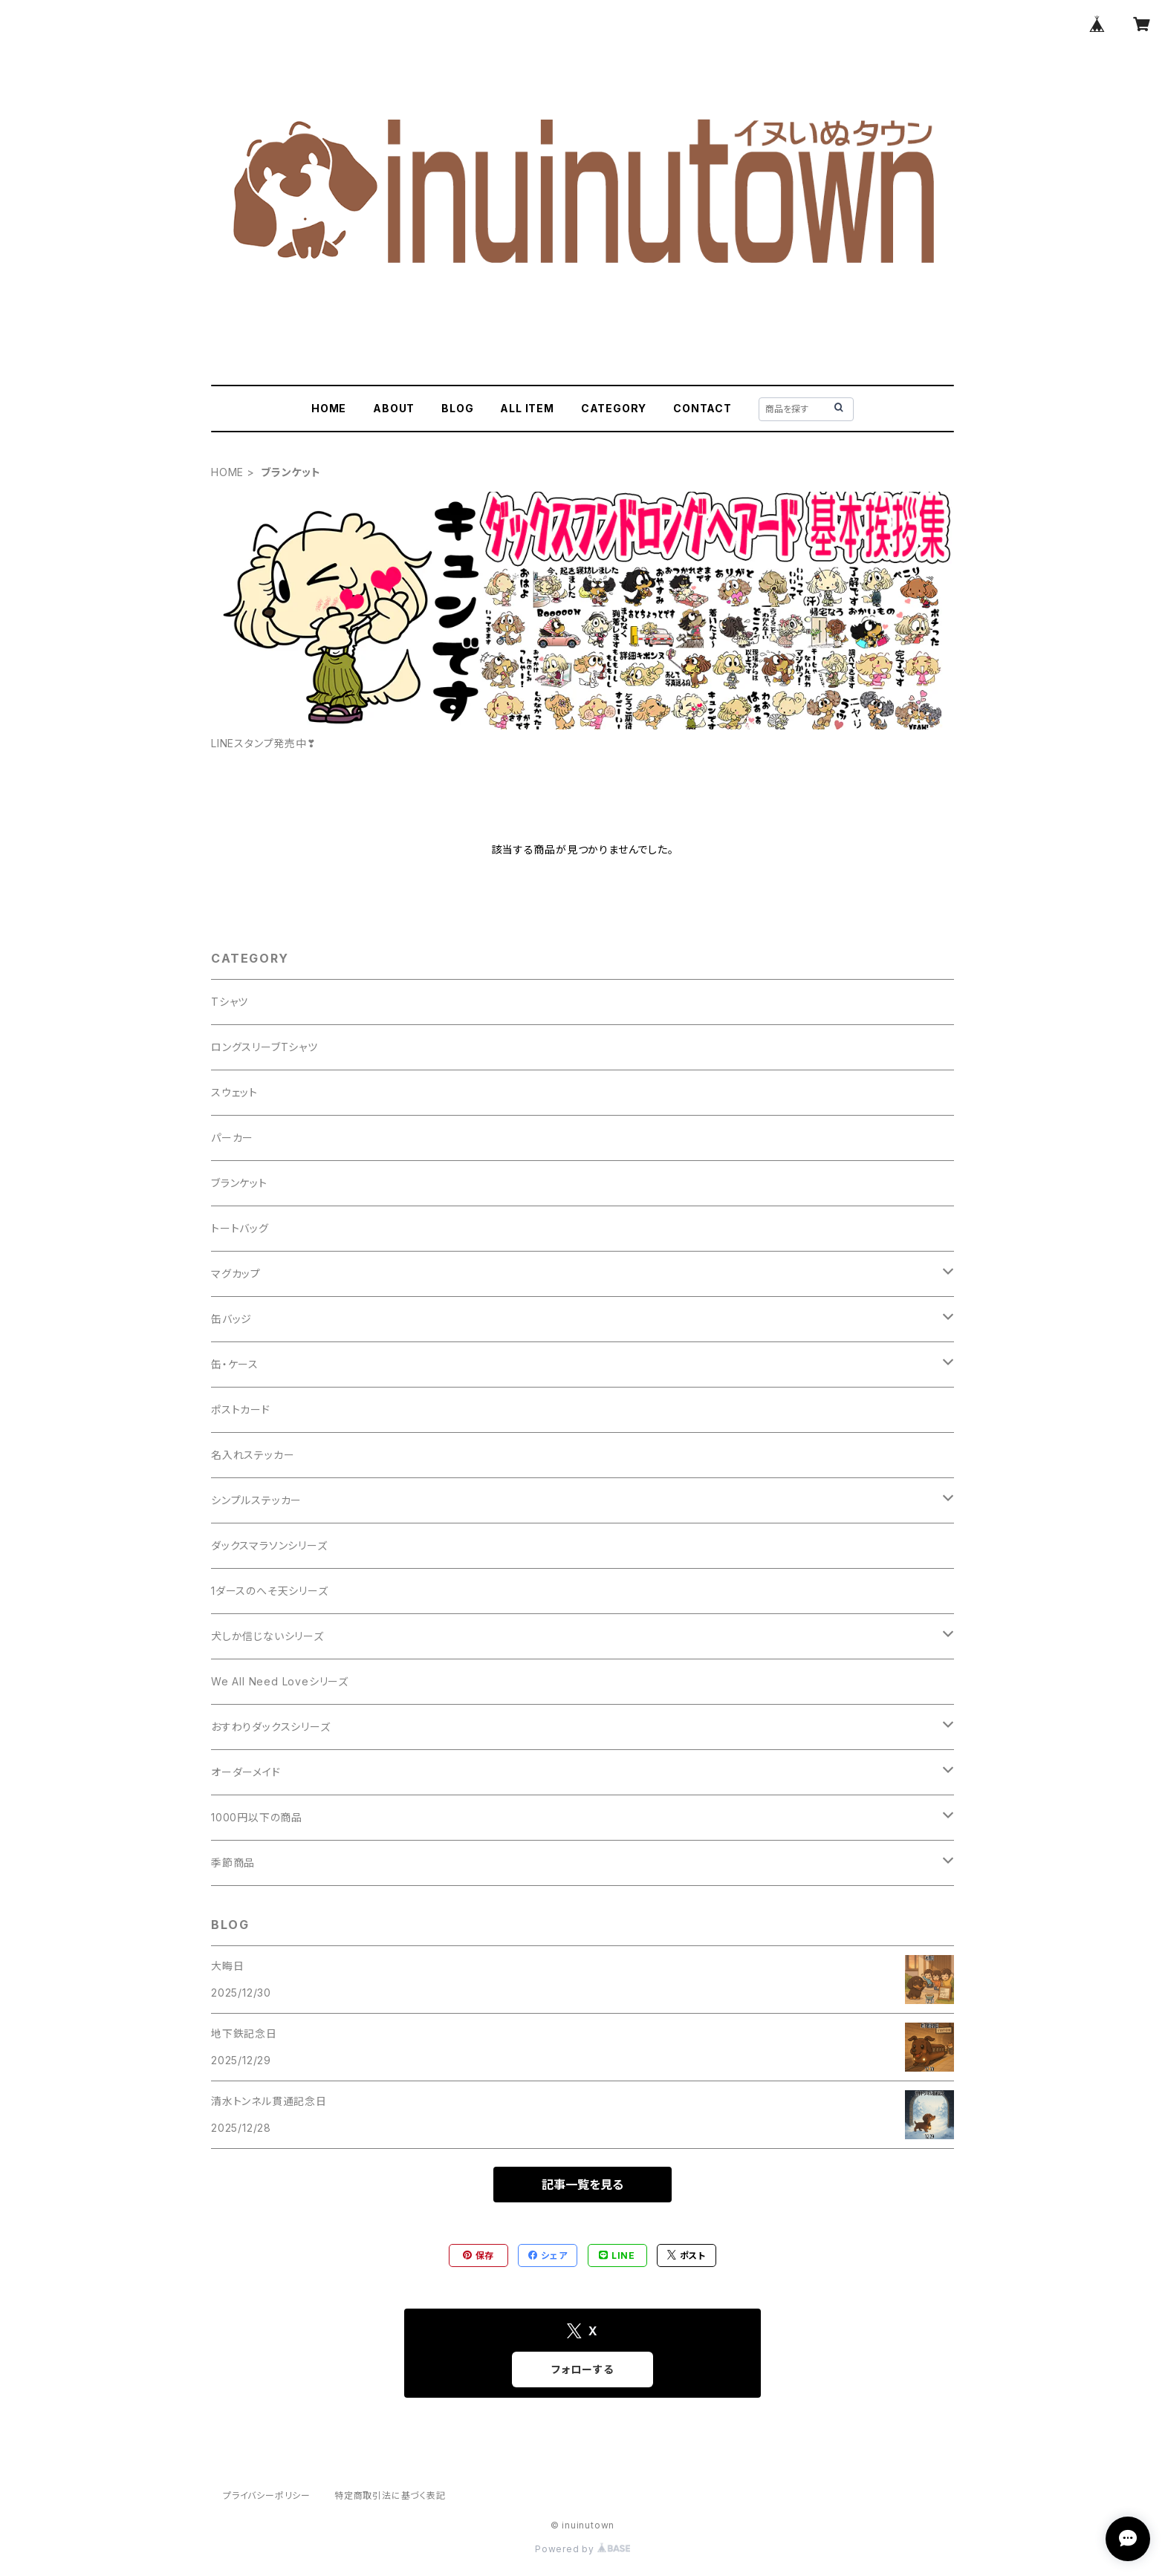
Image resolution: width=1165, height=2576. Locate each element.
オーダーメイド (246, 1772)
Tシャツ (229, 1001)
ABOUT (394, 408)
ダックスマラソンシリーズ (269, 1545)
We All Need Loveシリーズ (279, 1681)
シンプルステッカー (256, 1500)
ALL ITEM (527, 408)
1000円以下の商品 (256, 1817)
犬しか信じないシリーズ (267, 1636)
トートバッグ (240, 1228)
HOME (328, 408)
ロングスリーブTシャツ (264, 1047)
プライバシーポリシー (267, 2495)
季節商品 (233, 1862)
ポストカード (240, 1409)
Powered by (582, 2548)
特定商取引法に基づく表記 (390, 2495)
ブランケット (239, 1183)
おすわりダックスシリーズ (271, 1726)
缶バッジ (231, 1319)
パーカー (232, 1137)
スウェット (234, 1092)
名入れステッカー (252, 1454)
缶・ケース (235, 1364)
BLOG (457, 408)
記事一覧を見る (582, 2184)
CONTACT (702, 408)
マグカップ (236, 1273)
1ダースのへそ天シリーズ (269, 1590)
